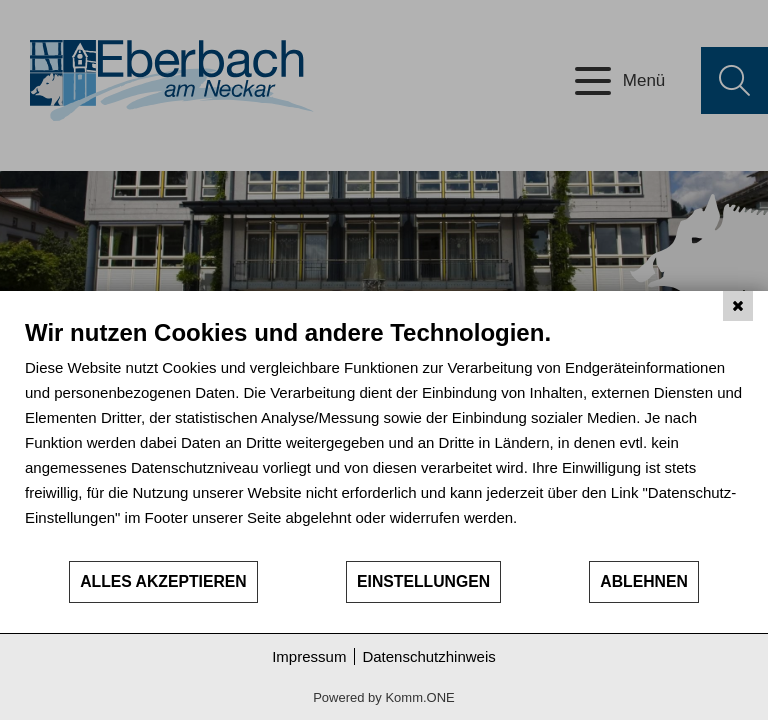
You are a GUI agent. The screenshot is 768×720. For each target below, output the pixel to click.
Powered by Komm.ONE (384, 697)
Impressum (309, 656)
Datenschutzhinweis (428, 656)
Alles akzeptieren (163, 581)
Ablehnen (644, 581)
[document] (384, 438)
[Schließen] (738, 306)
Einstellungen (423, 581)
